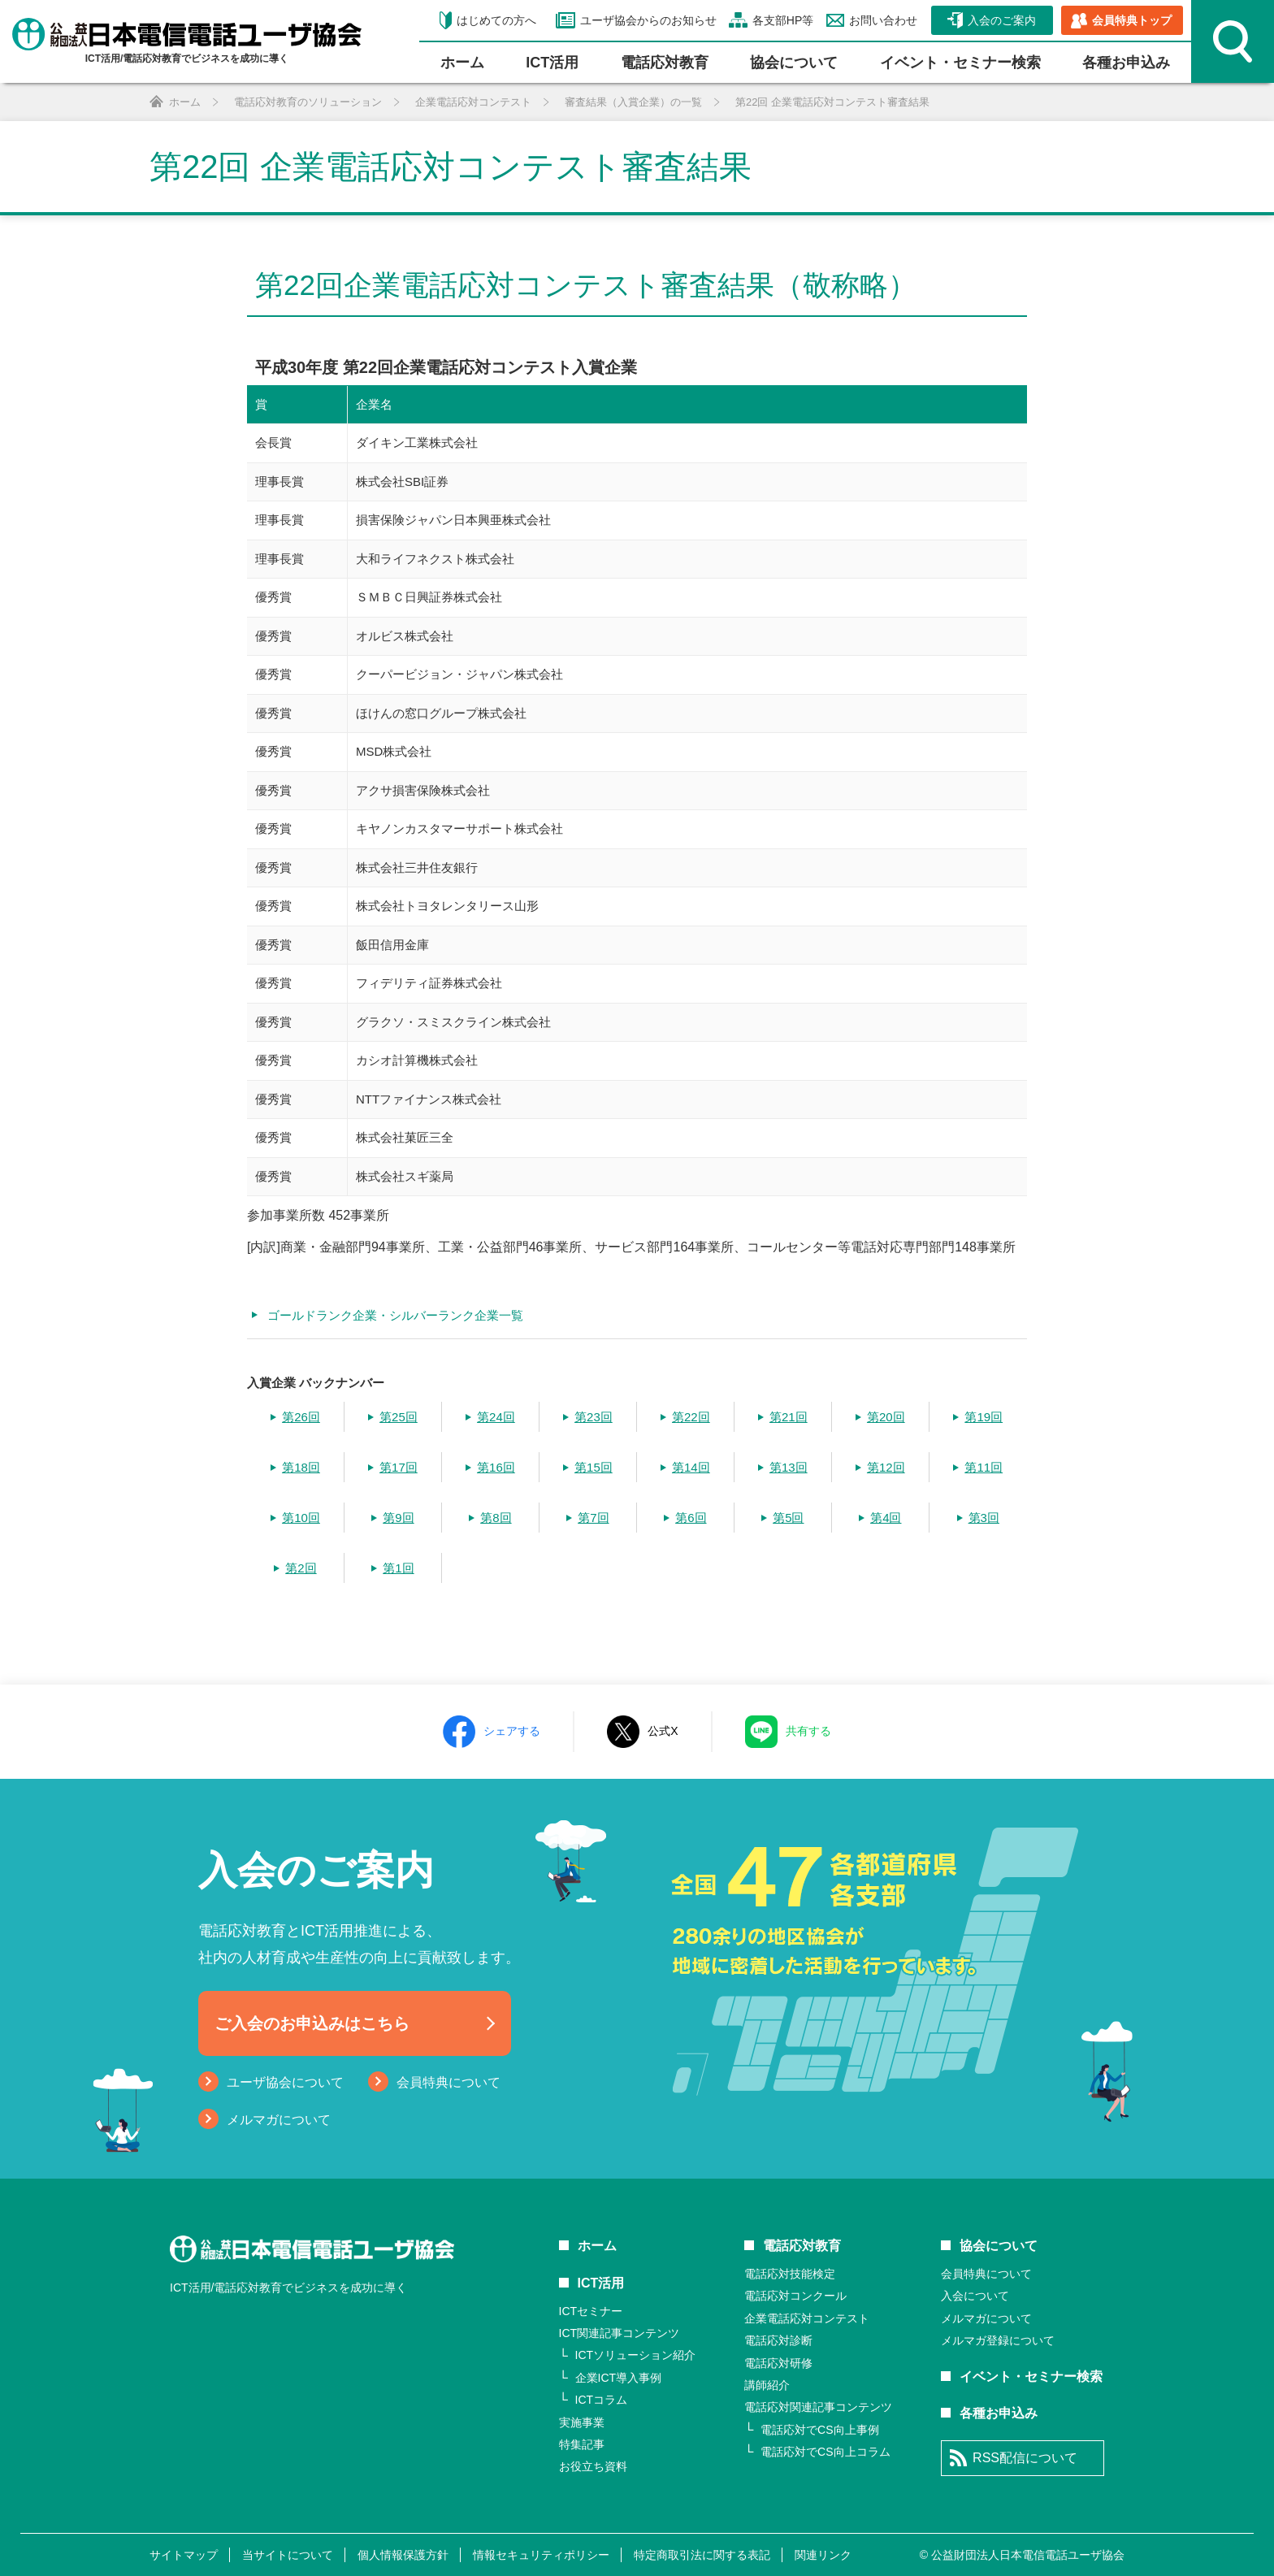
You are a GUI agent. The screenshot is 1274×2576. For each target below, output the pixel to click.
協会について (794, 62)
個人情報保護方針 (403, 2554)
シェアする (511, 1730)
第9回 (398, 1517)
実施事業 (581, 2422)
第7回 (593, 1517)
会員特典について (448, 2082)
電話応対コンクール (795, 2295)
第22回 (691, 1417)
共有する (808, 1730)
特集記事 (581, 2444)
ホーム (462, 62)
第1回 (398, 1568)
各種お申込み (1126, 62)
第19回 (983, 1417)
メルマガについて (279, 2120)
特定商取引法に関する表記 (702, 2554)
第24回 (496, 1417)
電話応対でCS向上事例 (819, 2429)
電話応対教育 (664, 62)
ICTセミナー (591, 2311)
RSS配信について (1025, 2458)
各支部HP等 (781, 20)
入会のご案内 (1002, 20)
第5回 (788, 1517)
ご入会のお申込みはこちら (312, 2023)
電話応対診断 (778, 2340)
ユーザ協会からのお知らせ (646, 20)
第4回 (885, 1517)
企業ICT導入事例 (618, 2377)
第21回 (788, 1417)
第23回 (593, 1417)
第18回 (301, 1467)
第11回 (983, 1467)
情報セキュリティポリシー (541, 2554)
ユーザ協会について (285, 2082)
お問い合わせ (882, 20)
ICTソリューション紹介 (635, 2354)
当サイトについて (287, 2554)
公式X (663, 1730)
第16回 (496, 1467)
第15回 (593, 1467)
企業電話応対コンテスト (806, 2318)
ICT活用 (601, 2283)
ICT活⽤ (552, 62)
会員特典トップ (1132, 20)
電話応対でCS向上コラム (825, 2451)
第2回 (300, 1568)
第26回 (301, 1417)
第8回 (495, 1517)
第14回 (691, 1467)
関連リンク (823, 2554)
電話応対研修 (778, 2363)
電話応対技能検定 (789, 2273)
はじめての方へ (496, 20)
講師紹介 (767, 2385)
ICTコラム (601, 2399)
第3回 (983, 1517)
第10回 (301, 1517)
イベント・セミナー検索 (960, 62)
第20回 (886, 1417)
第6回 (690, 1517)
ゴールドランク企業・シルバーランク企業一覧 (395, 1315)
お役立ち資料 (593, 2466)
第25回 (398, 1417)
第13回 (788, 1467)
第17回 (398, 1467)
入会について (975, 2295)
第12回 (886, 1467)
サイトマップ (184, 2554)
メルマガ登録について (998, 2340)
